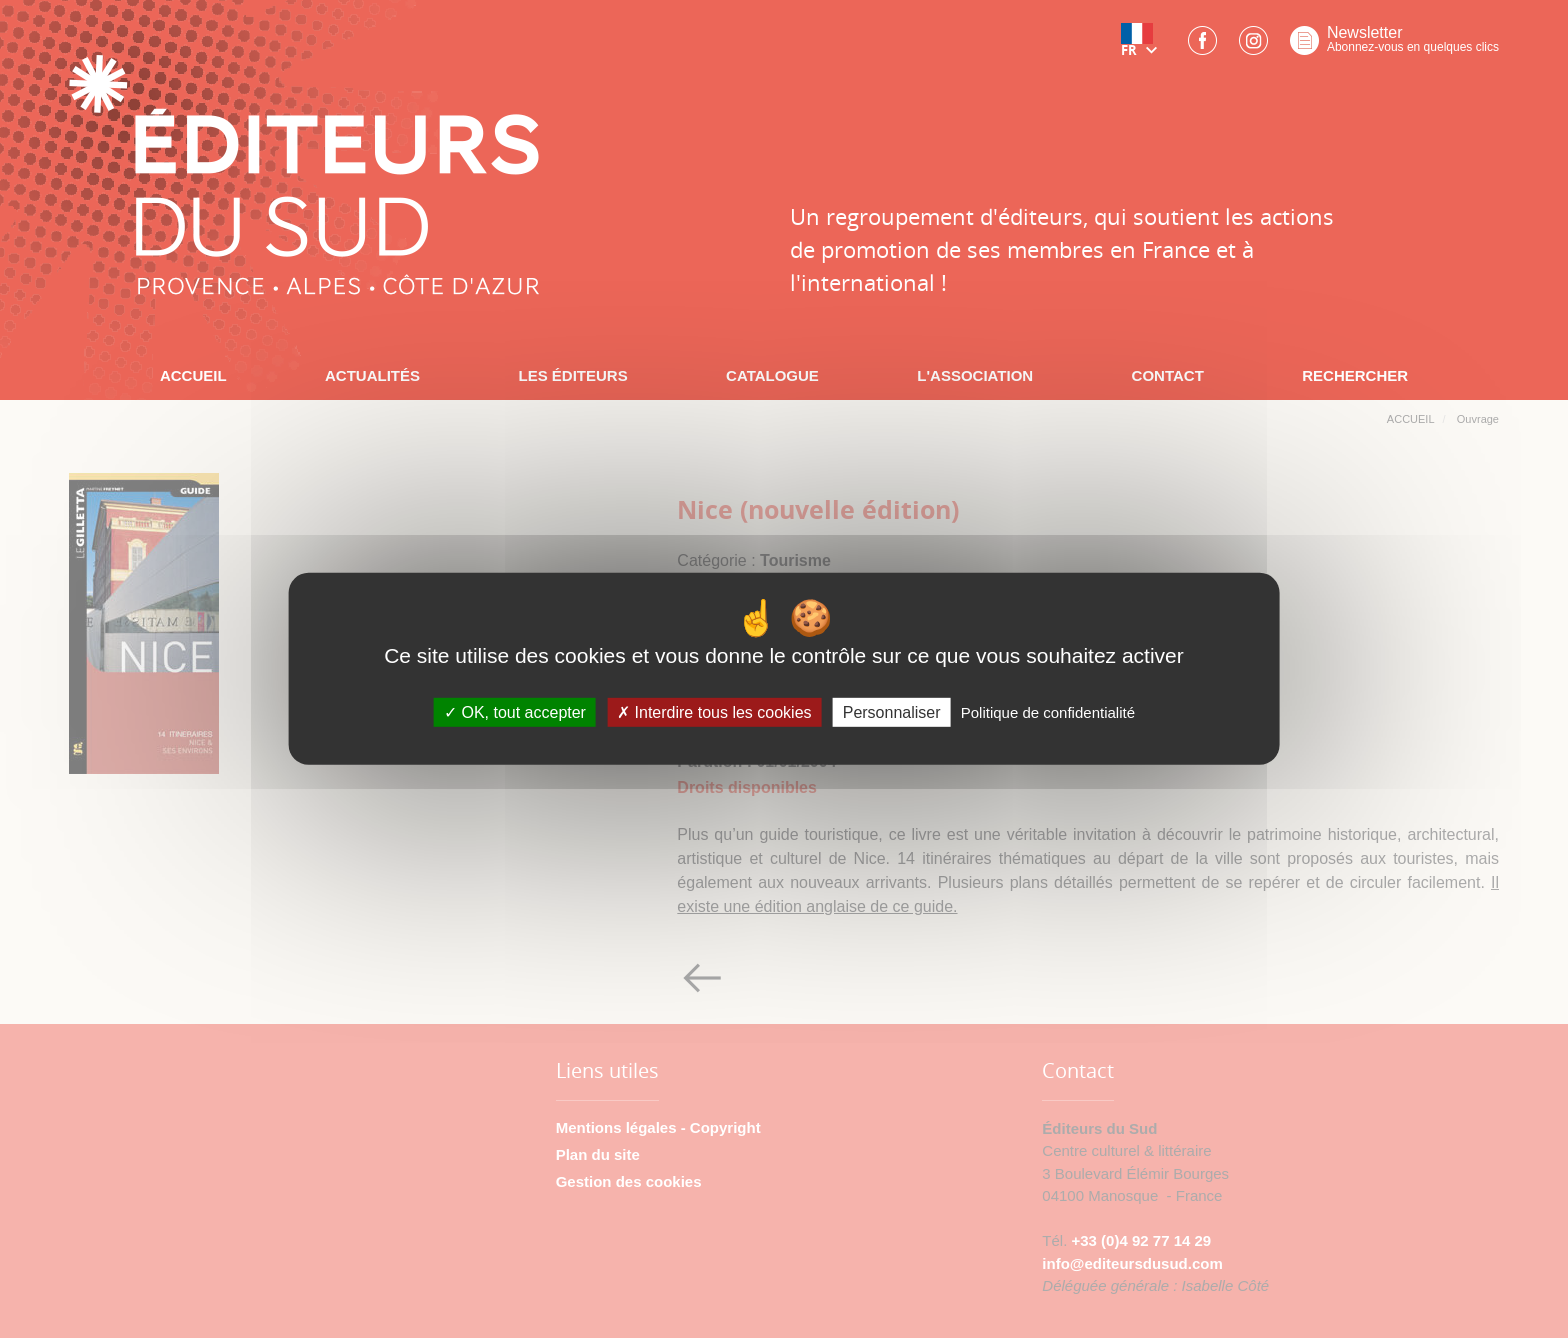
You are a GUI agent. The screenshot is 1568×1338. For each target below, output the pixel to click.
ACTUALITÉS (372, 375)
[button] (1143, 47)
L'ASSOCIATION (975, 375)
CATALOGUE (772, 375)
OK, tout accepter (515, 712)
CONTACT (1168, 375)
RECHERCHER (1355, 375)
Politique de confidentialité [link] (1048, 712)
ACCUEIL (193, 375)
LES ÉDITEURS (572, 375)
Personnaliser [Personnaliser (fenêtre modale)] (892, 712)
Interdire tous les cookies (714, 712)
